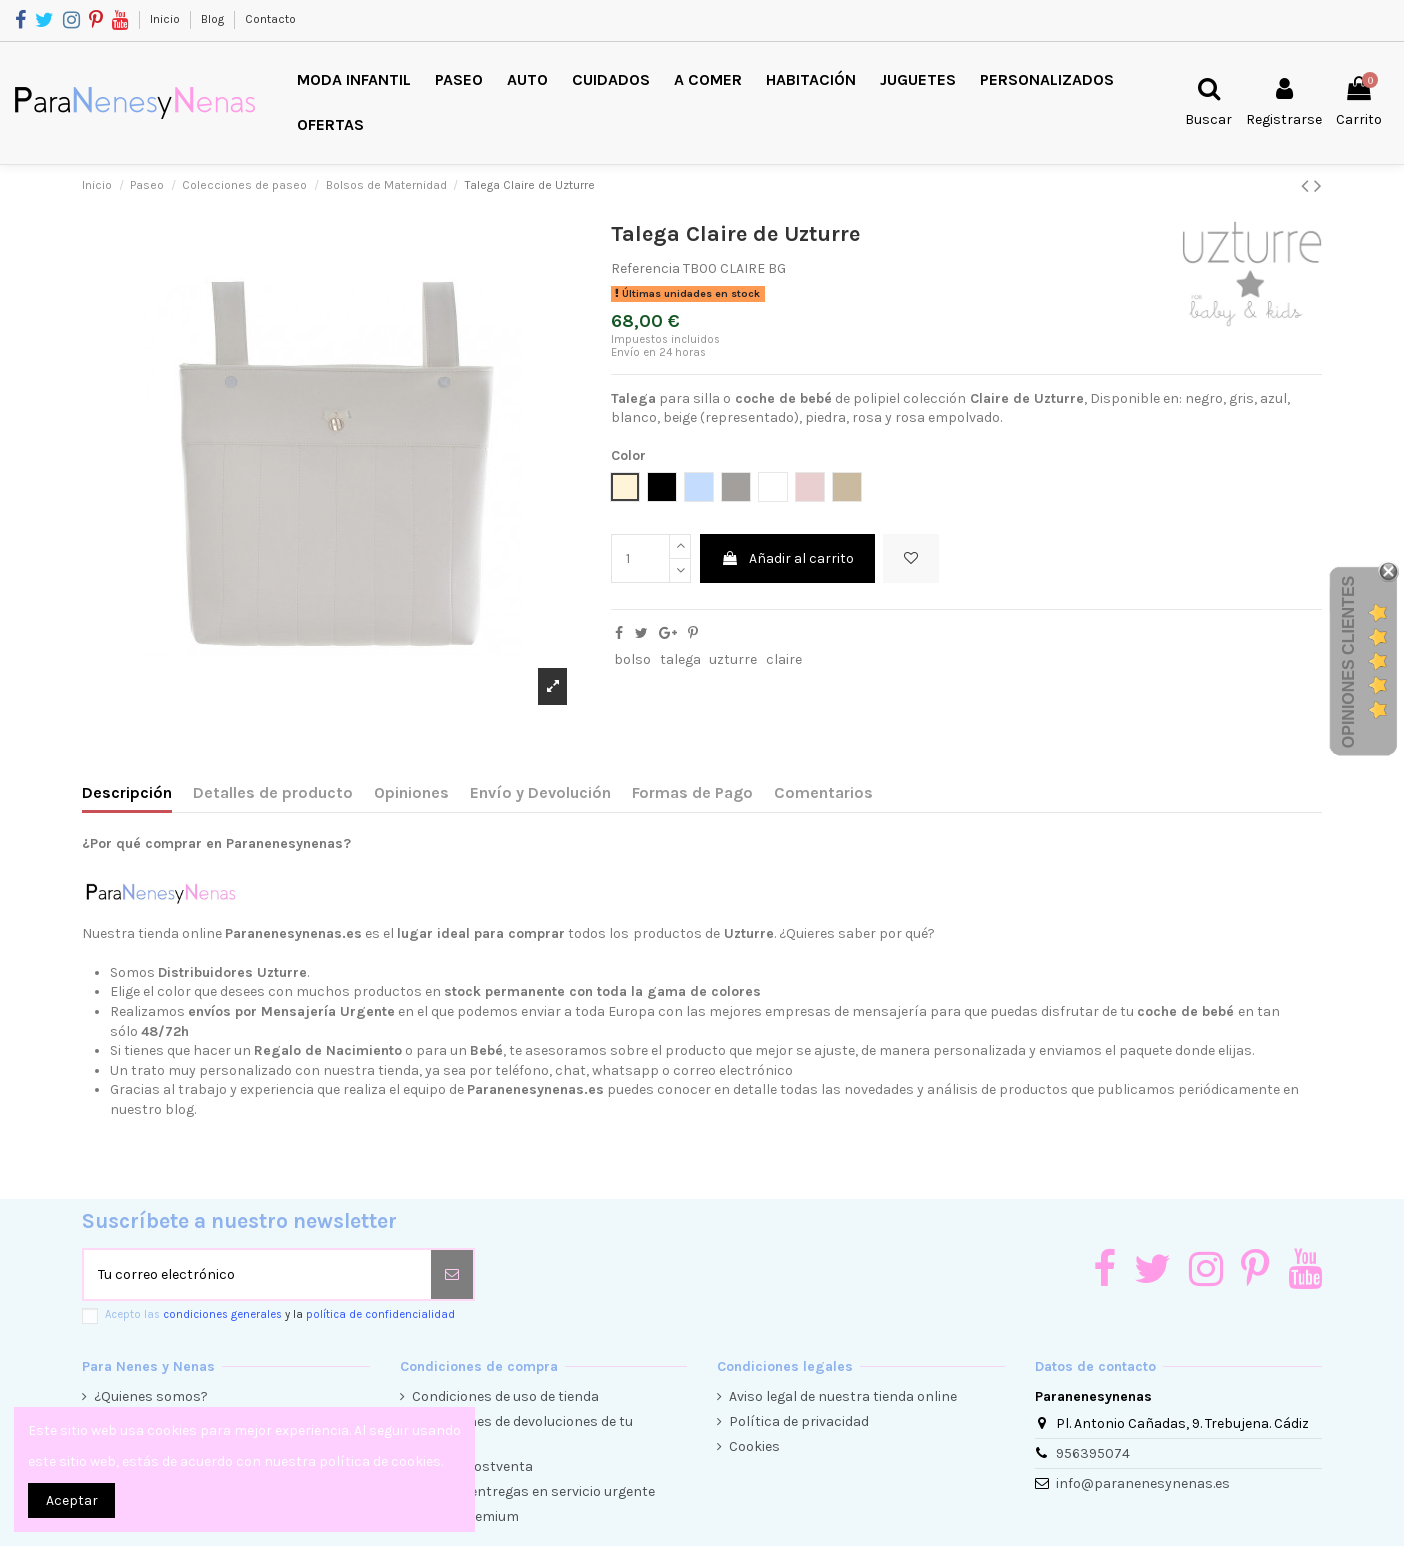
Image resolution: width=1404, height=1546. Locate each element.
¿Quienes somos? (151, 1396)
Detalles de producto (273, 792)
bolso (632, 659)
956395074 (1093, 1453)
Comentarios (823, 792)
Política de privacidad (799, 1421)
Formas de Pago (692, 792)
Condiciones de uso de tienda (505, 1396)
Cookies (754, 1446)
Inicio (166, 19)
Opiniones (411, 792)
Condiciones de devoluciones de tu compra (522, 1431)
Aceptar (72, 1500)
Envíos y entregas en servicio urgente (533, 1491)
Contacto (270, 19)
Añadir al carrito (787, 558)
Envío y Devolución (540, 792)
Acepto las (280, 1314)
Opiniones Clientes (1348, 662)
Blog (214, 19)
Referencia (645, 268)
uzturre (733, 659)
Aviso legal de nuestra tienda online (843, 1396)
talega (680, 659)
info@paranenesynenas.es (1143, 1483)
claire (784, 659)
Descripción (127, 792)
